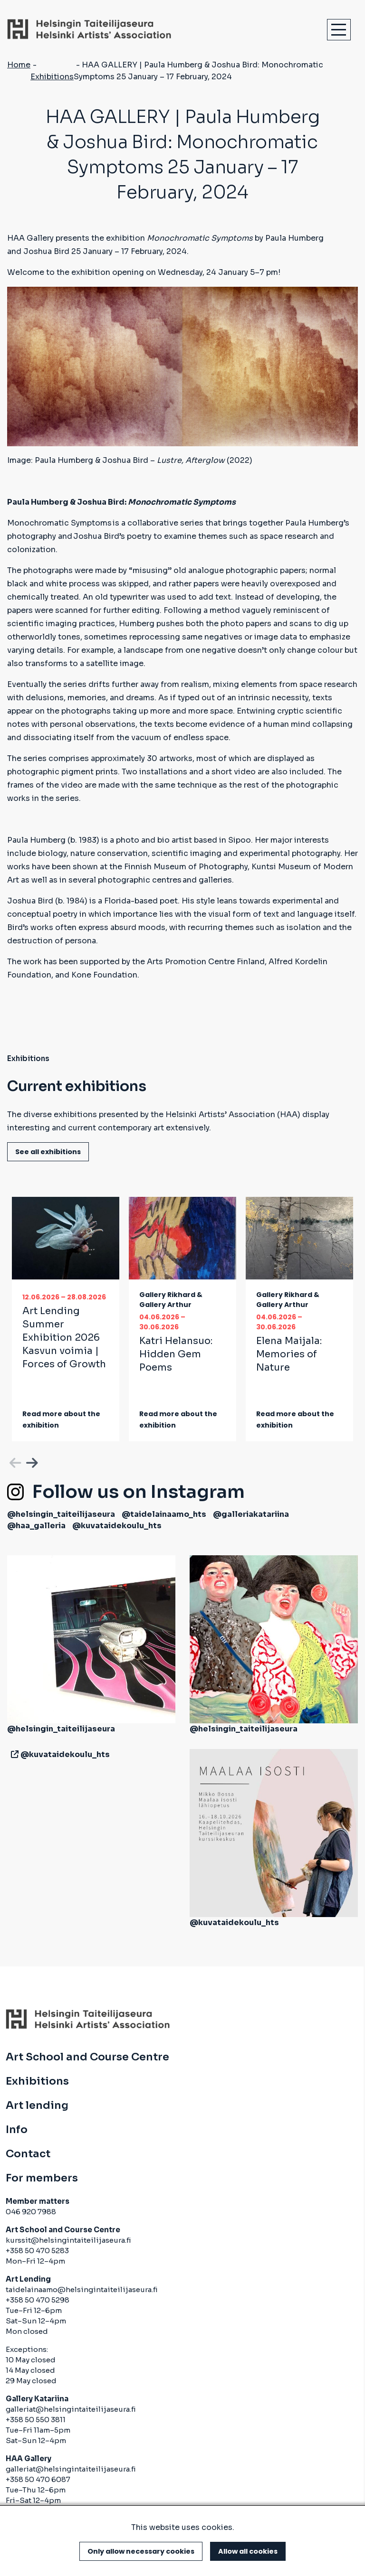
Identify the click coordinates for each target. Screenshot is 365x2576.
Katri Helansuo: (175, 1354)
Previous (14, 1461)
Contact (28, 2154)
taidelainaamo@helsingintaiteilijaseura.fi (82, 2289)
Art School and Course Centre (87, 2057)
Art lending (37, 2105)
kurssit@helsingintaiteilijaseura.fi (69, 2240)
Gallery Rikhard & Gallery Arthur (170, 1299)
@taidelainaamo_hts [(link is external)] (164, 1514)
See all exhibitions (48, 1151)
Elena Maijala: (289, 1354)
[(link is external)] (13, 1754)
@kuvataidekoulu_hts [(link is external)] (117, 1526)
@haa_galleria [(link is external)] (36, 1526)
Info (17, 2130)
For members (42, 2178)
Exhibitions (52, 77)
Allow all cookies (248, 2551)
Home (18, 65)
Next (31, 1461)
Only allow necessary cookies (140, 2551)
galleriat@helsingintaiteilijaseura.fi (71, 2409)
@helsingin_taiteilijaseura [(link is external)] (61, 1514)
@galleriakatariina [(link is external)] (251, 1514)
